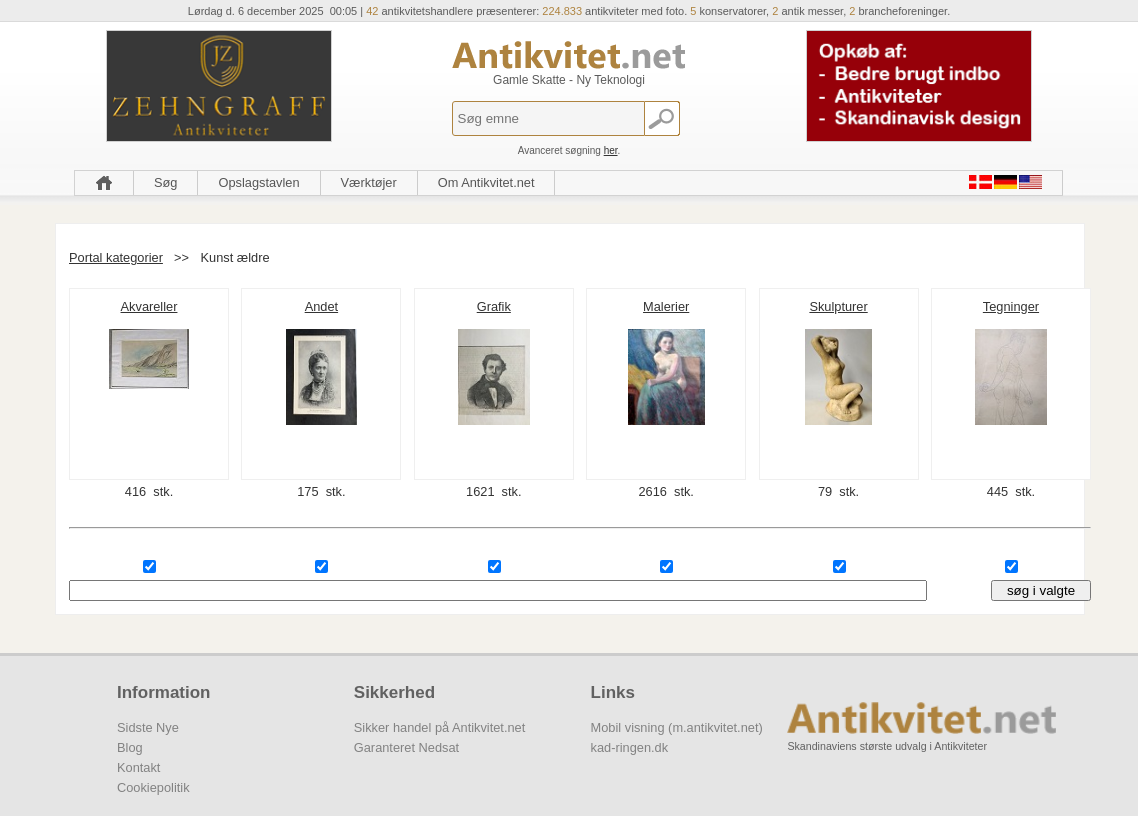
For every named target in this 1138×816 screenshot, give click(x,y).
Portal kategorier (116, 257)
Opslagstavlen (258, 182)
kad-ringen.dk (630, 747)
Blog (130, 747)
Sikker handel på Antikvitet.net (439, 727)
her (611, 150)
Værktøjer (369, 182)
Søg (165, 182)
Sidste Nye (148, 727)
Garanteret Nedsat (406, 747)
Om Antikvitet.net (486, 182)
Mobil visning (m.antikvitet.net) (677, 727)
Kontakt (138, 767)
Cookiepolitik (153, 787)
